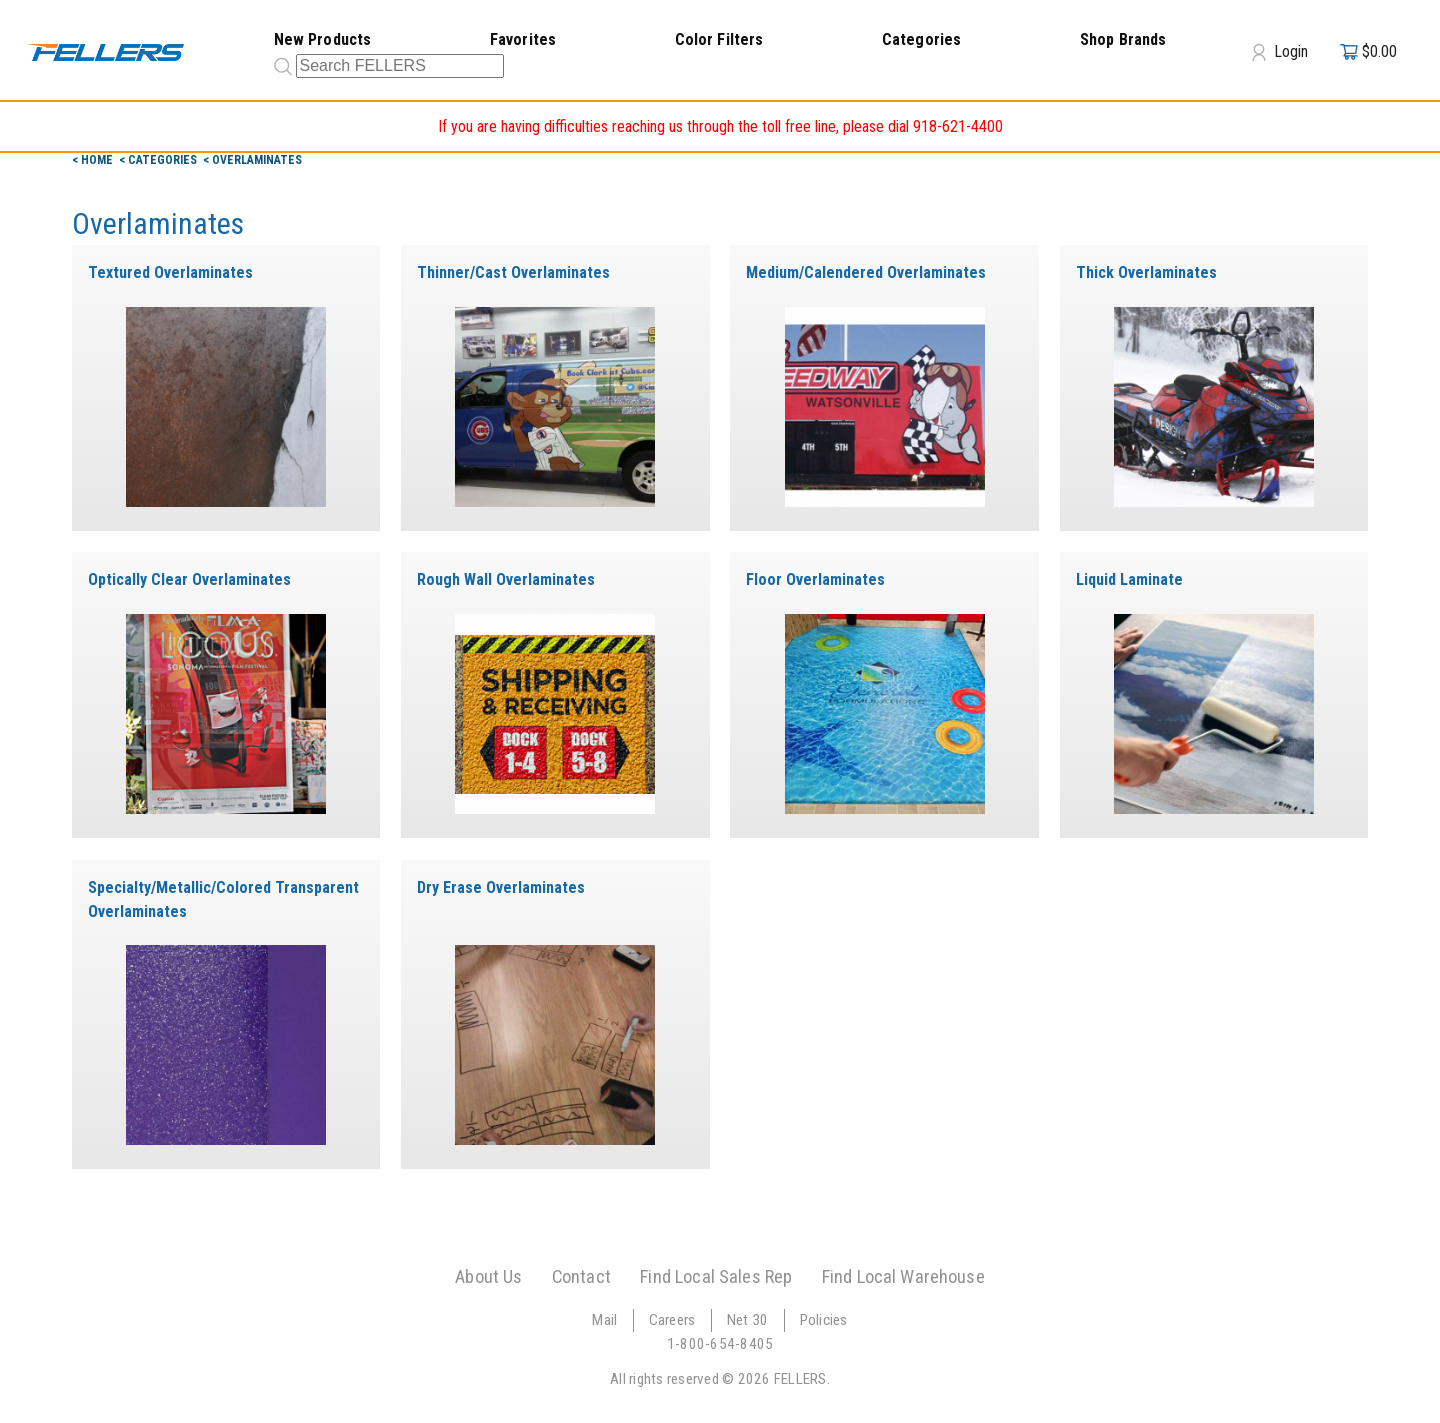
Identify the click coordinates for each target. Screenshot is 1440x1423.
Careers (672, 1320)
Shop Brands (1123, 39)
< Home (94, 160)
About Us (488, 1276)
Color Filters (719, 39)
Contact (581, 1276)
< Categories (159, 160)
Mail (604, 1320)
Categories (922, 39)
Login (1280, 52)
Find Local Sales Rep (716, 1276)
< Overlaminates (252, 160)
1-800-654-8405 (720, 1344)
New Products (323, 39)
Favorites (523, 39)
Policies (824, 1320)
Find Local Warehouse (903, 1276)
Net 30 (748, 1320)
